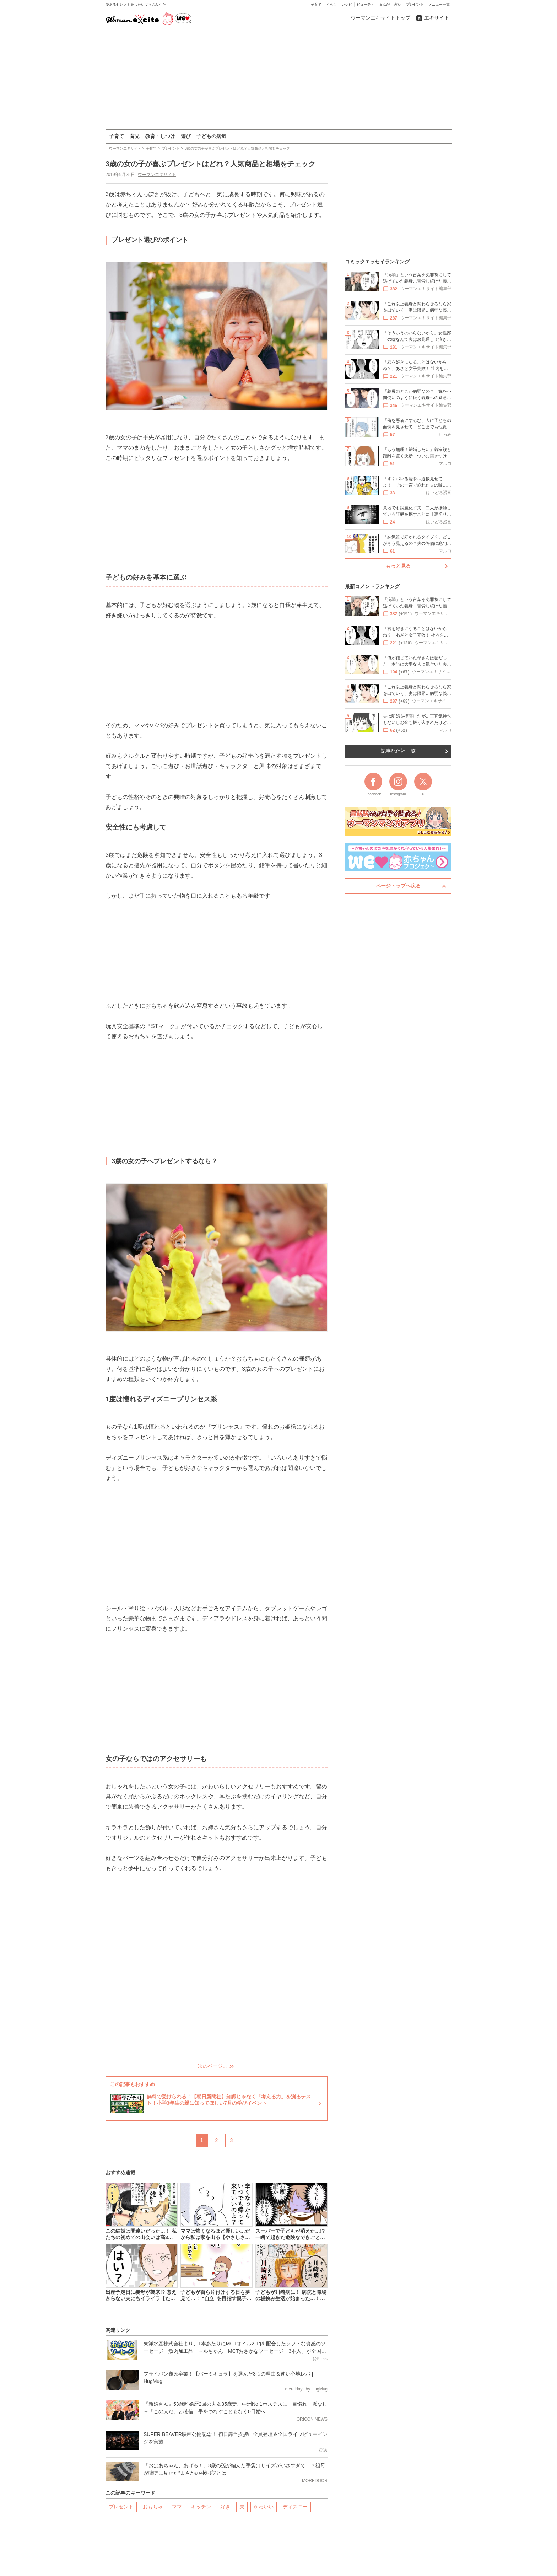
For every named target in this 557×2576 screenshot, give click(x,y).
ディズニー (295, 2507)
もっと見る (398, 566)
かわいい (264, 2507)
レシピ (346, 4)
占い (397, 4)
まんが (384, 4)
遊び (186, 136)
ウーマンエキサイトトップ (380, 18)
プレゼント (415, 4)
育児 (135, 136)
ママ (177, 2507)
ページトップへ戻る (398, 886)
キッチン (201, 2507)
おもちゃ (153, 2507)
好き (225, 2507)
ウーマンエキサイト (156, 174)
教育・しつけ (160, 136)
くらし (331, 4)
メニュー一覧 (439, 4)
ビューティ (365, 4)
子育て (316, 4)
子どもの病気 (211, 136)
